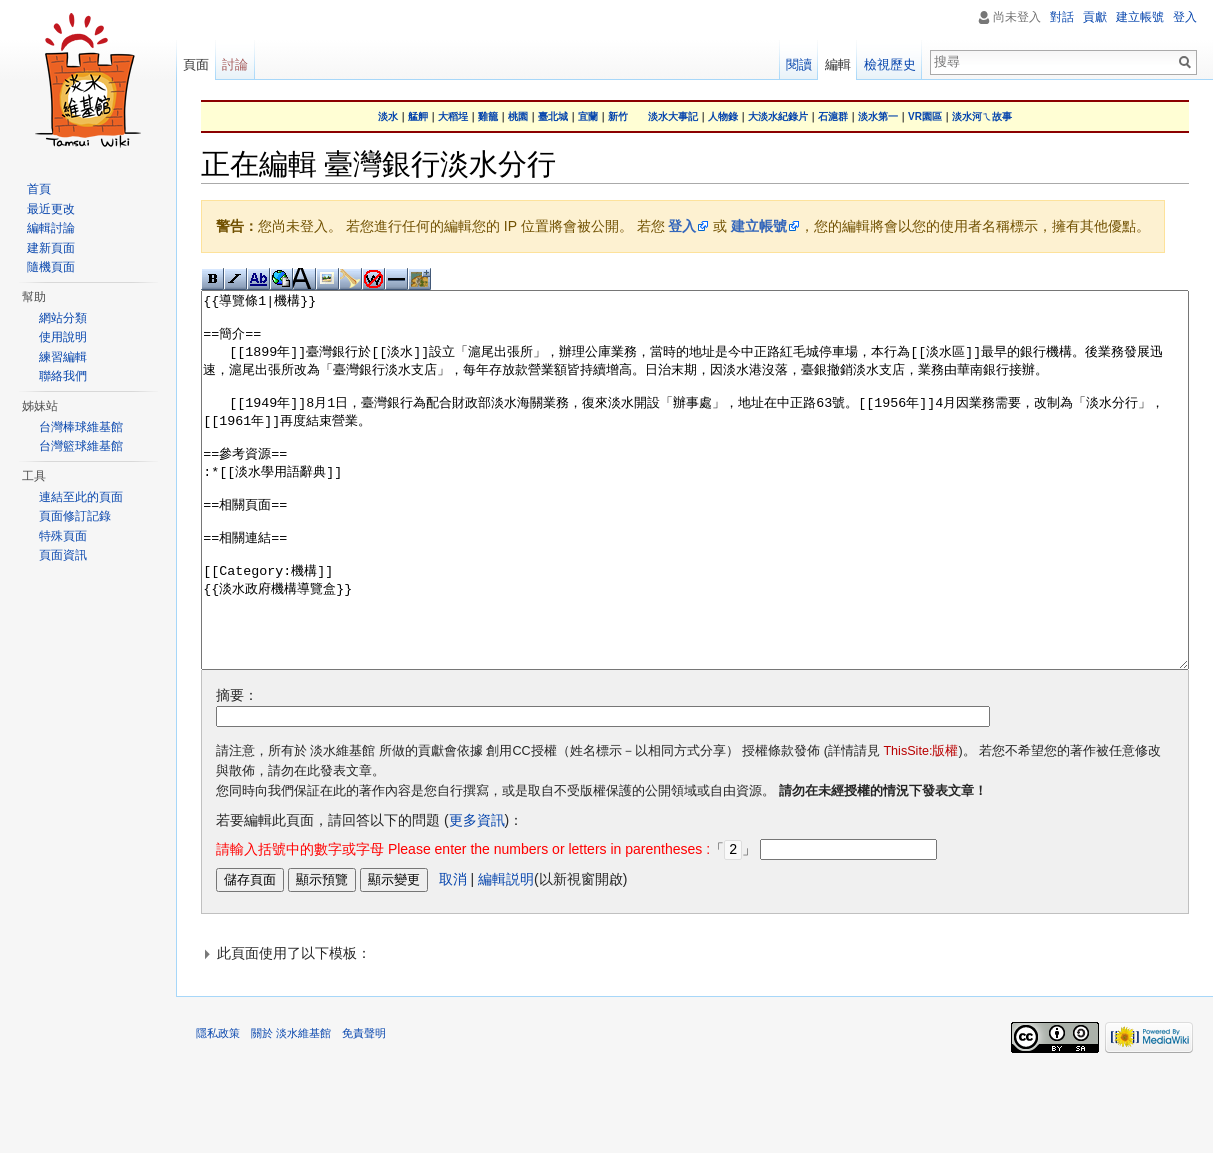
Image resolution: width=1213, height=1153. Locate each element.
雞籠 (488, 116)
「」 (486, 924)
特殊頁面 (63, 536)
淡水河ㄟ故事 (982, 116)
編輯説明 (506, 953)
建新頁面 (51, 248)
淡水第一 (878, 116)
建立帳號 (759, 226)
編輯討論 (51, 228)
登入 (682, 226)
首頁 (39, 189)
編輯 (838, 64)
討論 (235, 64)
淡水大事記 (673, 116)
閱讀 (799, 64)
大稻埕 (453, 116)
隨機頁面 (51, 267)
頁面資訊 (63, 555)
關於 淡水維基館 (291, 1107)
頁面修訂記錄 (75, 516)
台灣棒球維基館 (81, 427)
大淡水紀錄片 (778, 116)
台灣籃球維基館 (81, 446)
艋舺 (418, 116)
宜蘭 (588, 116)
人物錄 (723, 116)
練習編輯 (63, 357)
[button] (695, 1027)
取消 (453, 953)
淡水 (388, 116)
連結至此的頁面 (81, 497)
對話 (1062, 17)
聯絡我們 (63, 376)
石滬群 (833, 116)
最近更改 (51, 209)
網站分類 (63, 318)
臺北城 (553, 116)
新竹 (618, 116)
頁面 (196, 64)
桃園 (518, 116)
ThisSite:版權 (920, 826)
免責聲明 (364, 1107)
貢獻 (1095, 17)
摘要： (237, 770)
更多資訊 (477, 895)
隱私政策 (218, 1107)
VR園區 (925, 116)
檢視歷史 (890, 64)
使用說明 (63, 337)
